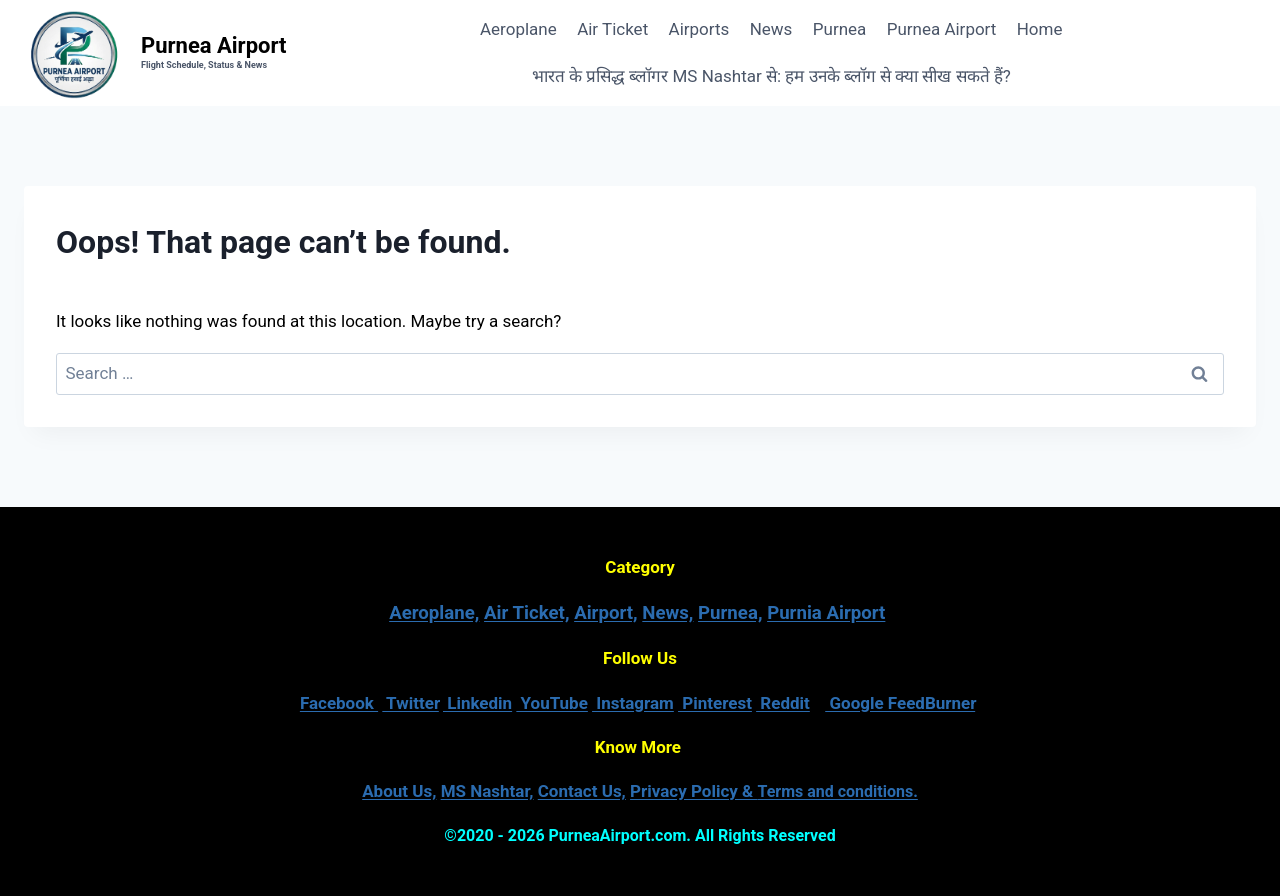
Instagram (633, 703)
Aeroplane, (434, 613)
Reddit (783, 703)
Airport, (606, 613)
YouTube (552, 703)
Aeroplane (518, 29)
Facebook (339, 703)
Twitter (410, 703)
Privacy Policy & (774, 791)
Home (1040, 29)
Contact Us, (582, 791)
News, (667, 613)
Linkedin (477, 703)
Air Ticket (612, 29)
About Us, (399, 791)
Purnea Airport (942, 29)
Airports (699, 29)
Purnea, (730, 613)
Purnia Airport (826, 613)
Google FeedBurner (900, 703)
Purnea (840, 29)
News (771, 29)
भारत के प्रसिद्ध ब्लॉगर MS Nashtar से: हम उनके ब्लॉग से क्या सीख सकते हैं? (771, 76)
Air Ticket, (526, 613)
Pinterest (715, 703)
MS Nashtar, (487, 791)
